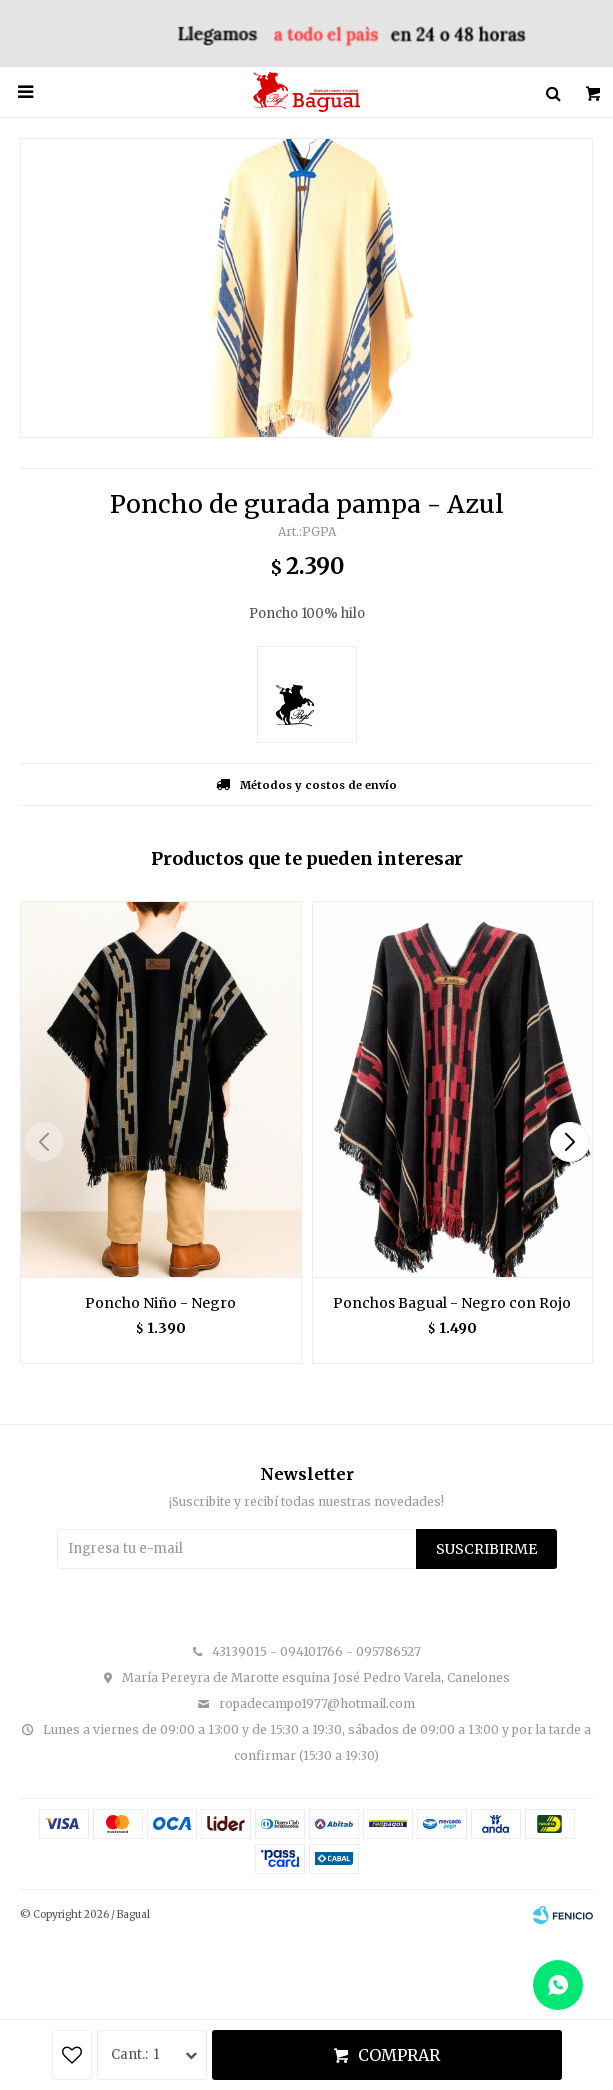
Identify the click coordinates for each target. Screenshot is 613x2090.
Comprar (399, 2055)
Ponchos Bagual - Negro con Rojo (452, 1303)
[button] (569, 1142)
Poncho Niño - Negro (160, 1303)
